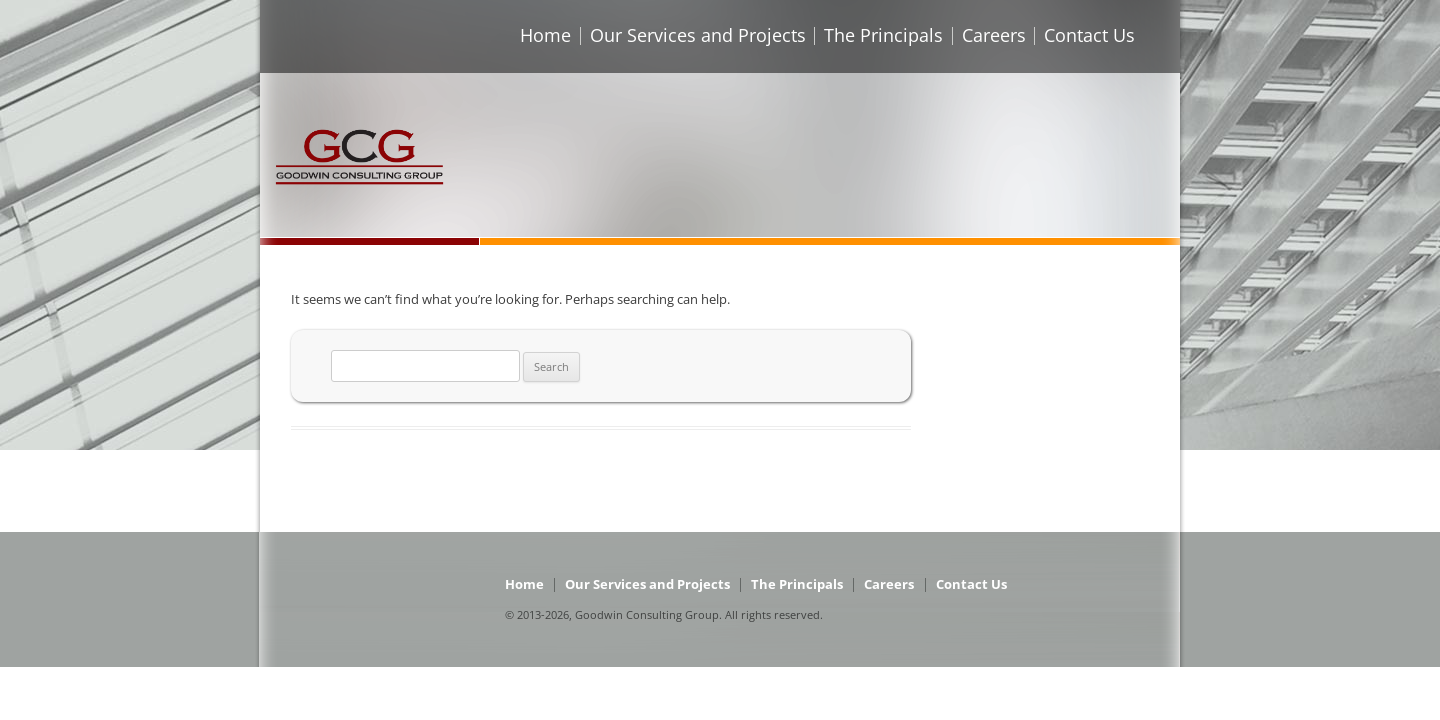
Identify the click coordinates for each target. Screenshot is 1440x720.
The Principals (883, 35)
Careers (994, 35)
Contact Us (1089, 35)
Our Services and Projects (698, 35)
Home (545, 35)
